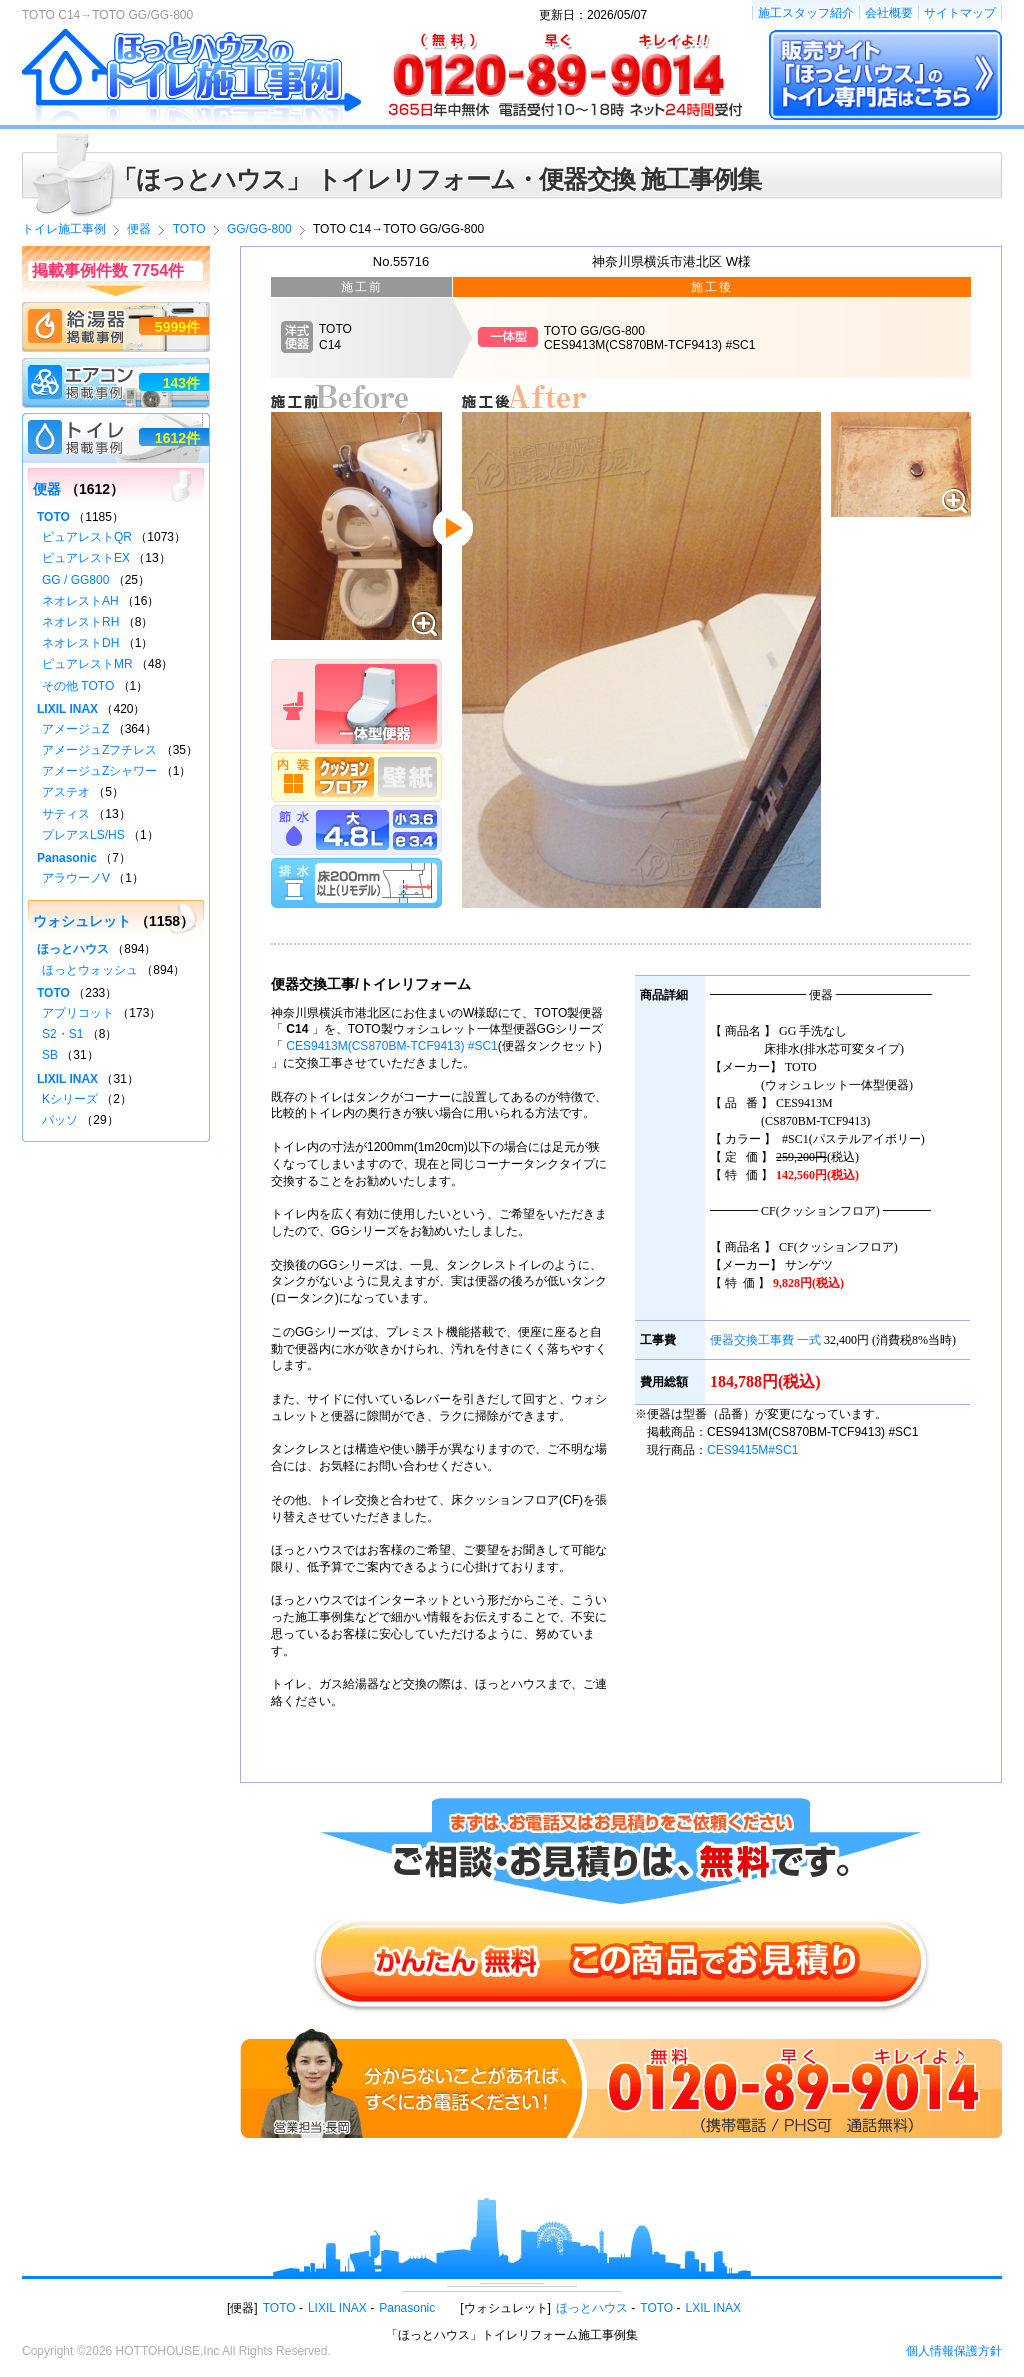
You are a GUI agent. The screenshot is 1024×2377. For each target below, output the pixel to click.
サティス (66, 814)
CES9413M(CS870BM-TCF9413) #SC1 (391, 1046)
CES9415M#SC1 (752, 1450)
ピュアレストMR (87, 664)
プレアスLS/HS (83, 835)
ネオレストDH (80, 643)
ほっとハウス (73, 949)
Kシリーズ (70, 1099)
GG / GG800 (75, 580)
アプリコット (78, 1013)
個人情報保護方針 (954, 2351)
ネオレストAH (80, 601)
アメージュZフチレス (99, 750)
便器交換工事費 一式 (765, 1340)
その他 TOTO (78, 686)
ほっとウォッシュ (90, 970)
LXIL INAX (714, 2308)
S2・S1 (62, 1034)
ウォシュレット (82, 921)
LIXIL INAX (67, 709)
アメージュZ (75, 729)
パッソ (60, 1120)
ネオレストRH (80, 622)
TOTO (53, 517)
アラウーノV (76, 878)
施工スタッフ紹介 (806, 13)
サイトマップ (960, 13)
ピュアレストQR (87, 537)
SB (50, 1055)
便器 (47, 489)
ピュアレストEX (86, 558)
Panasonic (67, 858)
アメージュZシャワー (99, 771)
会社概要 (889, 13)
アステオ (66, 792)
